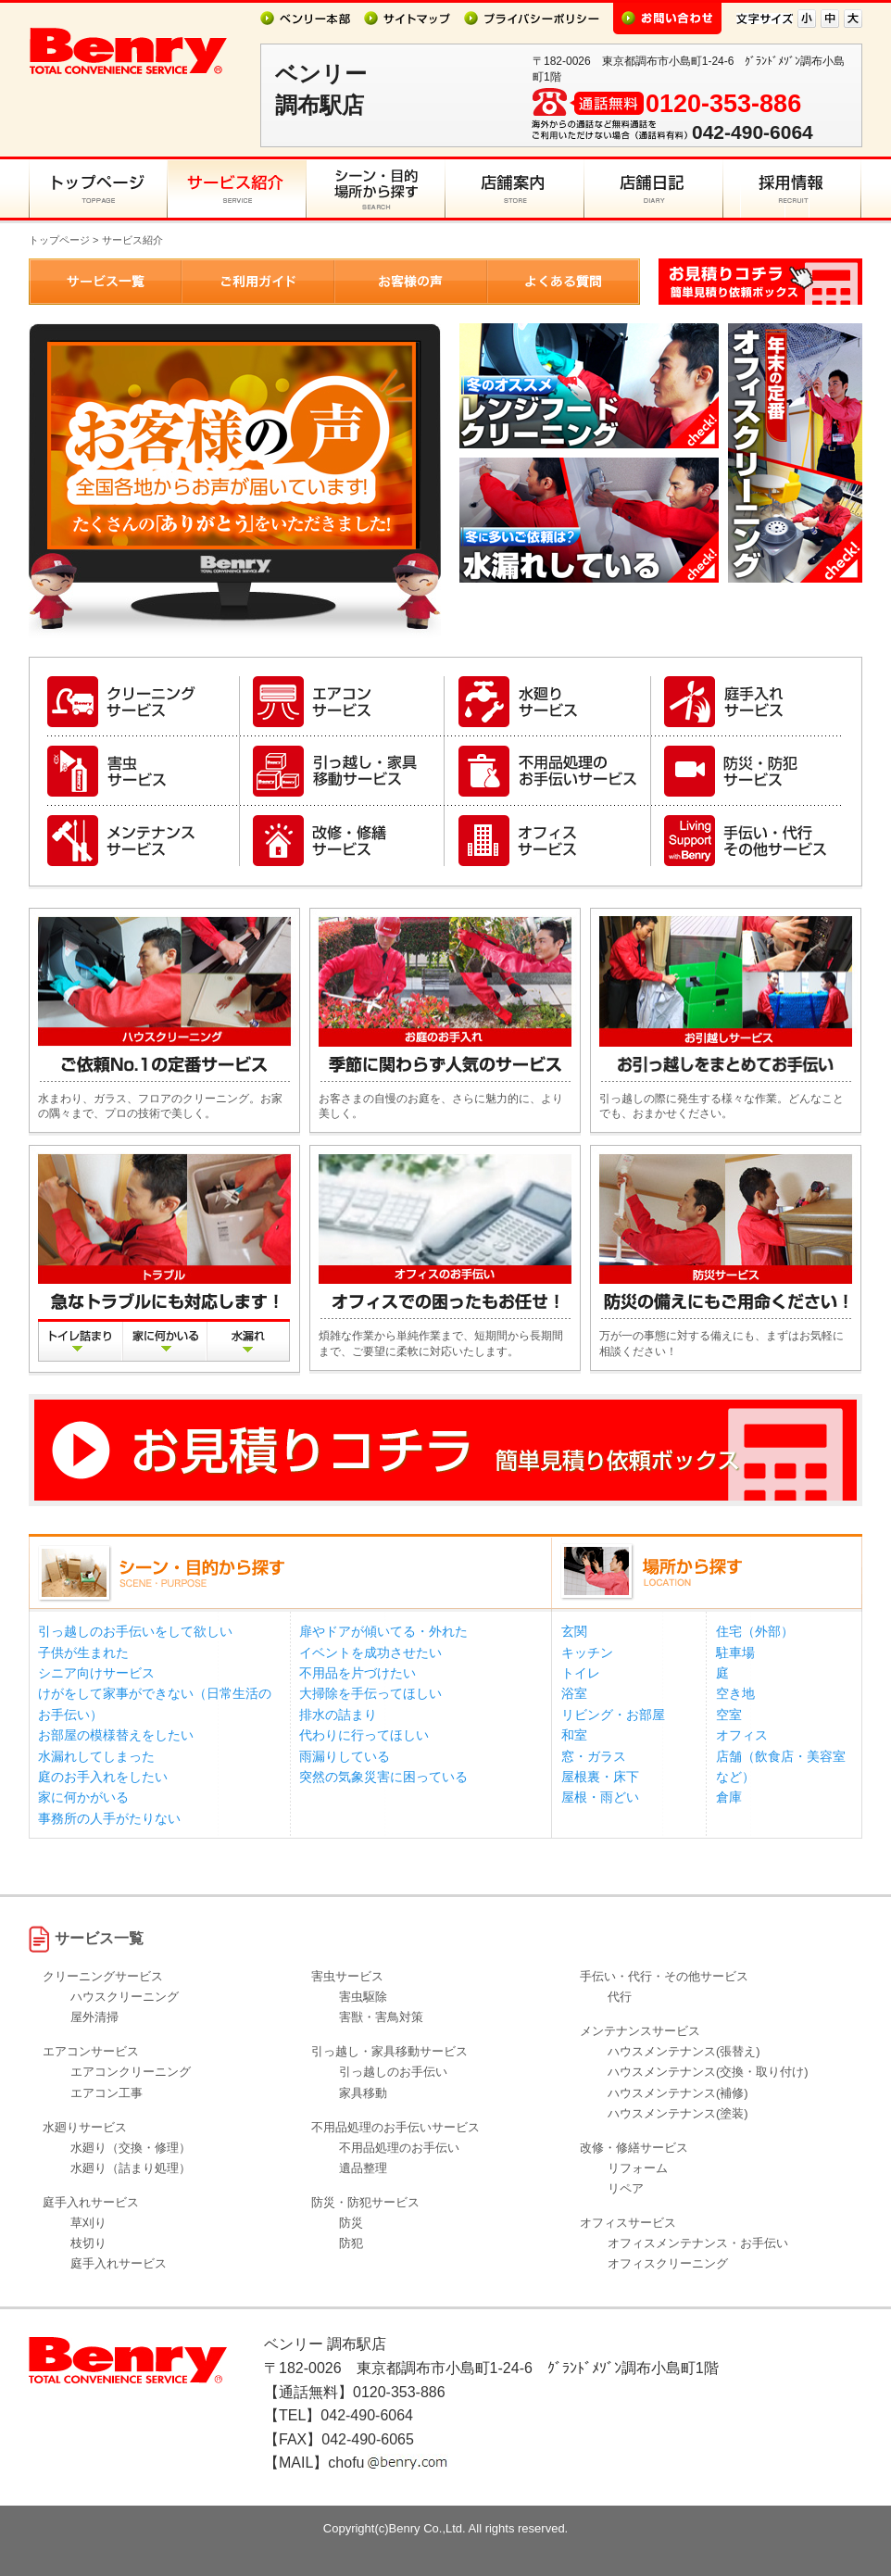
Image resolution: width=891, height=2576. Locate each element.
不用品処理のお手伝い (399, 2148)
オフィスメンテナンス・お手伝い (698, 2243)
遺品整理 (363, 2168)
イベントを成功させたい (370, 1652)
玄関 (574, 1631)
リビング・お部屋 (613, 1714)
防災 (351, 2223)
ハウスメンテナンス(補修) (678, 2093)
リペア (626, 2188)
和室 (574, 1735)
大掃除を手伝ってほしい (370, 1693)
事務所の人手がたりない (109, 1818)
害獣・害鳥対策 (381, 2017)
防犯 (351, 2243)
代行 (620, 1997)
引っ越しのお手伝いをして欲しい (135, 1631)
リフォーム (638, 2168)
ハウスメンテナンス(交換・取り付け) (708, 2072)
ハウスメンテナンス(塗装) (678, 2113)
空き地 (735, 1693)
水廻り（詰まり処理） (130, 2168)
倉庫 (729, 1797)
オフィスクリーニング (668, 2263)
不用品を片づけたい (357, 1672)
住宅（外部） (755, 1631)
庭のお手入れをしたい (103, 1776)
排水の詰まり (338, 1714)
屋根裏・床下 (600, 1776)
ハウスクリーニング (124, 1997)
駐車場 (735, 1652)
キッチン (587, 1652)
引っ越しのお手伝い (393, 2072)
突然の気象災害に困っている (383, 1776)
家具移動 (363, 2093)
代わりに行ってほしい (364, 1735)
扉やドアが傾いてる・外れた (383, 1631)
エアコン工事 (106, 2093)
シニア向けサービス (96, 1672)
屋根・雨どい (600, 1797)
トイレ (580, 1672)
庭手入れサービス (118, 2263)
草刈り (88, 2223)
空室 (729, 1714)
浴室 (574, 1693)
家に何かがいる (83, 1797)
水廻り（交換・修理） (130, 2148)
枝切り (88, 2243)
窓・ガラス (593, 1756)
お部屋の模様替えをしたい (116, 1735)
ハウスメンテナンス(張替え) (684, 2051)
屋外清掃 (94, 2017)
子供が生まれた (83, 1652)
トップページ (59, 239)
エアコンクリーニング (130, 2072)
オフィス (742, 1735)
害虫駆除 (363, 1997)
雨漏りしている (344, 1756)
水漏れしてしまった (96, 1756)
